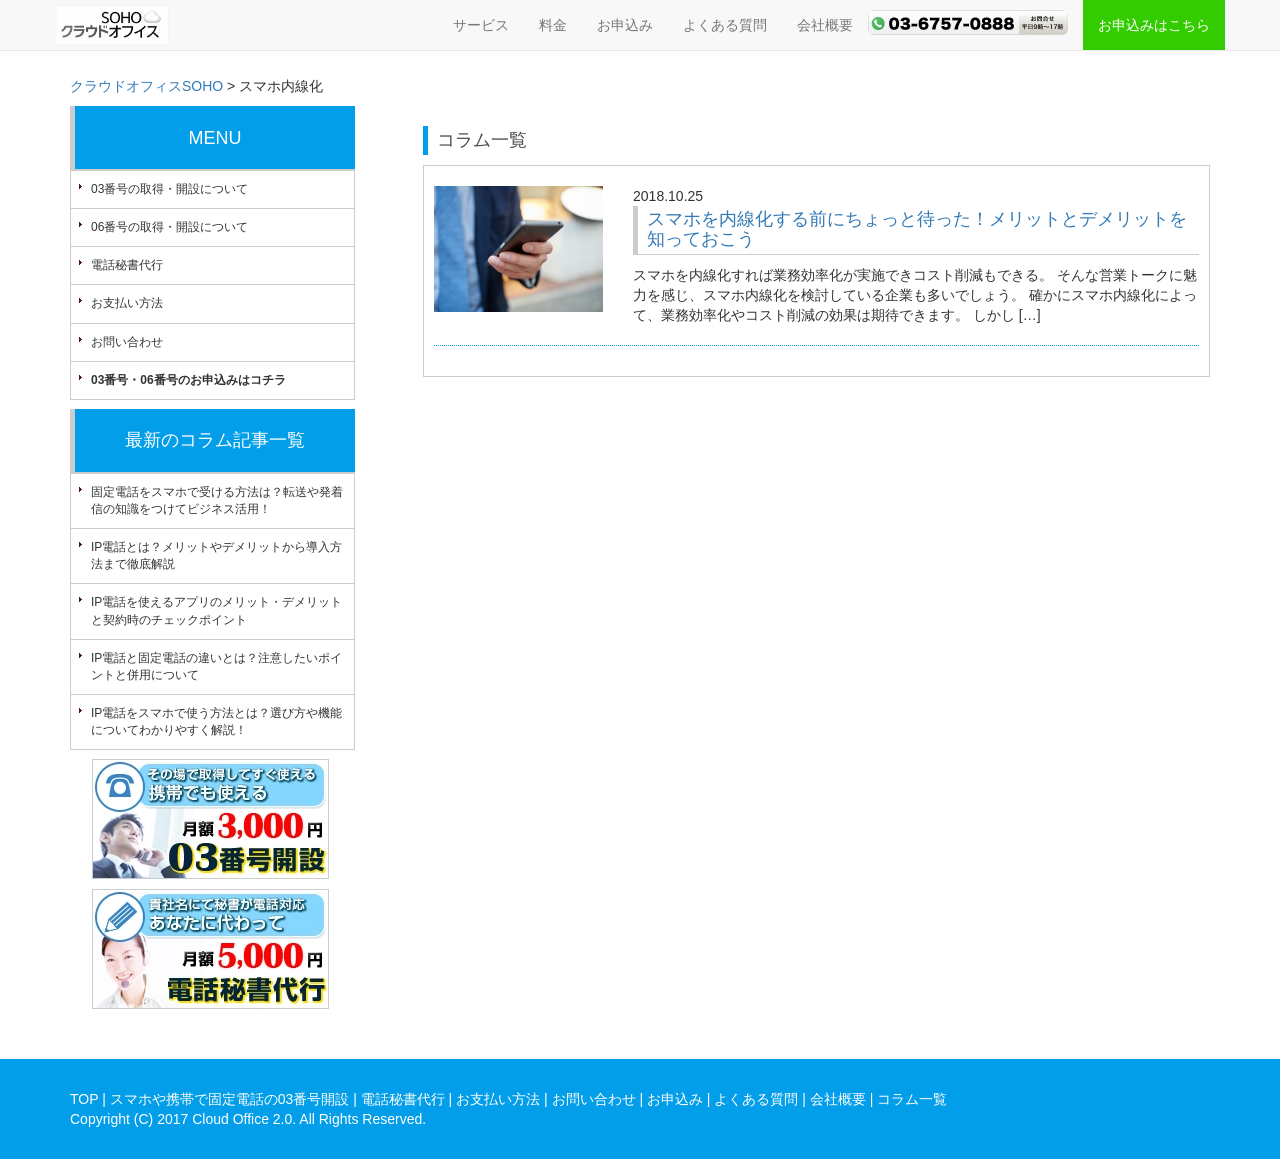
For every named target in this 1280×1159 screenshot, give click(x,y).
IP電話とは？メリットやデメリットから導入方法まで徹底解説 (216, 555)
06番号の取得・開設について (169, 227)
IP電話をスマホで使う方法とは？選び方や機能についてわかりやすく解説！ (216, 721)
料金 (553, 25)
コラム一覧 (912, 1099)
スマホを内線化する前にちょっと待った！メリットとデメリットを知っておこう (917, 229)
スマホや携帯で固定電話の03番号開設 (230, 1099)
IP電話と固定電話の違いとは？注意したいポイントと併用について (216, 666)
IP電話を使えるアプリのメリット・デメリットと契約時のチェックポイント (216, 610)
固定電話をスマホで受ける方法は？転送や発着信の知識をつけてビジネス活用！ (217, 500)
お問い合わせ (127, 342)
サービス (481, 25)
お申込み (625, 25)
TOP (84, 1099)
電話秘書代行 (127, 265)
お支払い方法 (127, 303)
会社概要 (825, 25)
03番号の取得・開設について (169, 189)
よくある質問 (725, 25)
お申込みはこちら (1154, 25)
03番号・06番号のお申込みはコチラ (188, 380)
